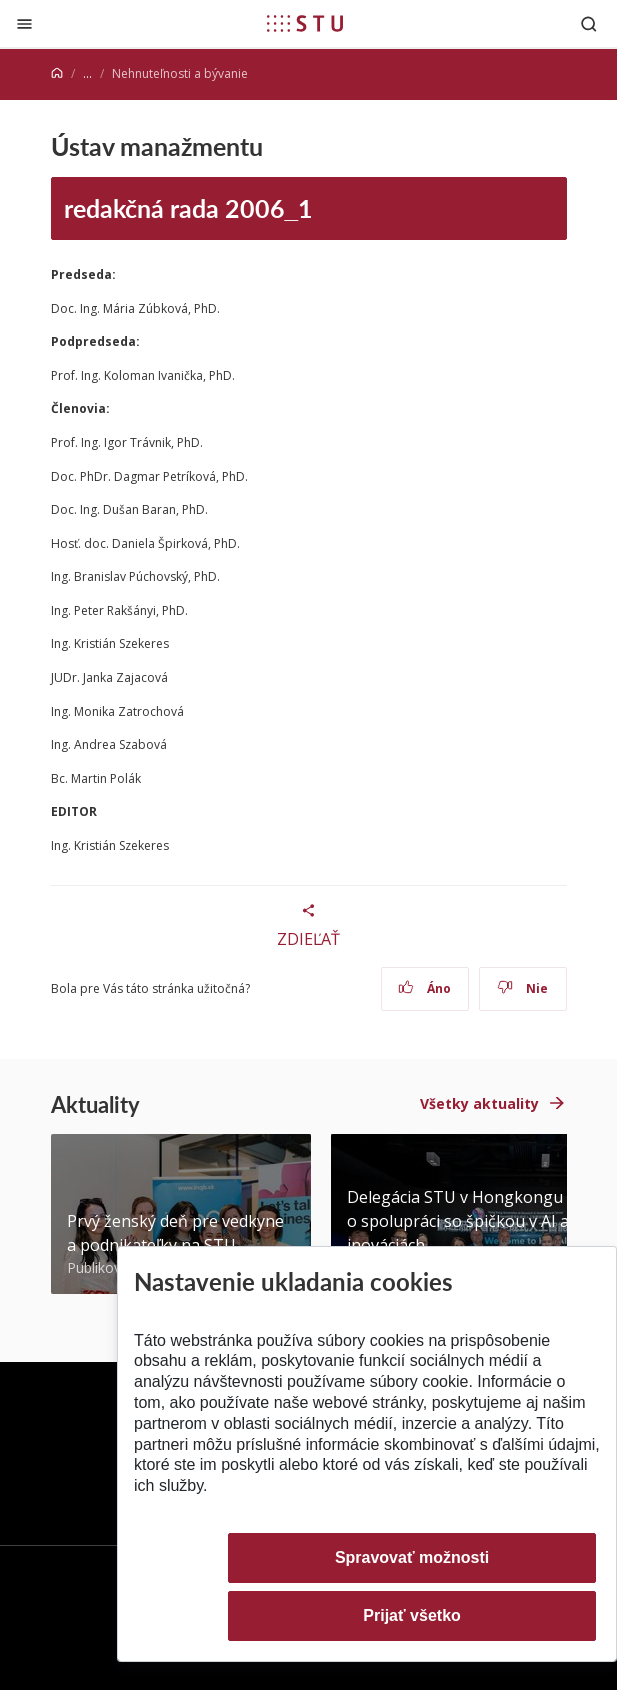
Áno (424, 988)
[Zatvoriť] (24, 23)
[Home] (57, 73)
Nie (522, 988)
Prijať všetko (412, 1615)
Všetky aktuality (479, 1103)
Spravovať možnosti (412, 1557)
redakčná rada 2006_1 (189, 208)
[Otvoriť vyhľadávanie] (589, 23)
